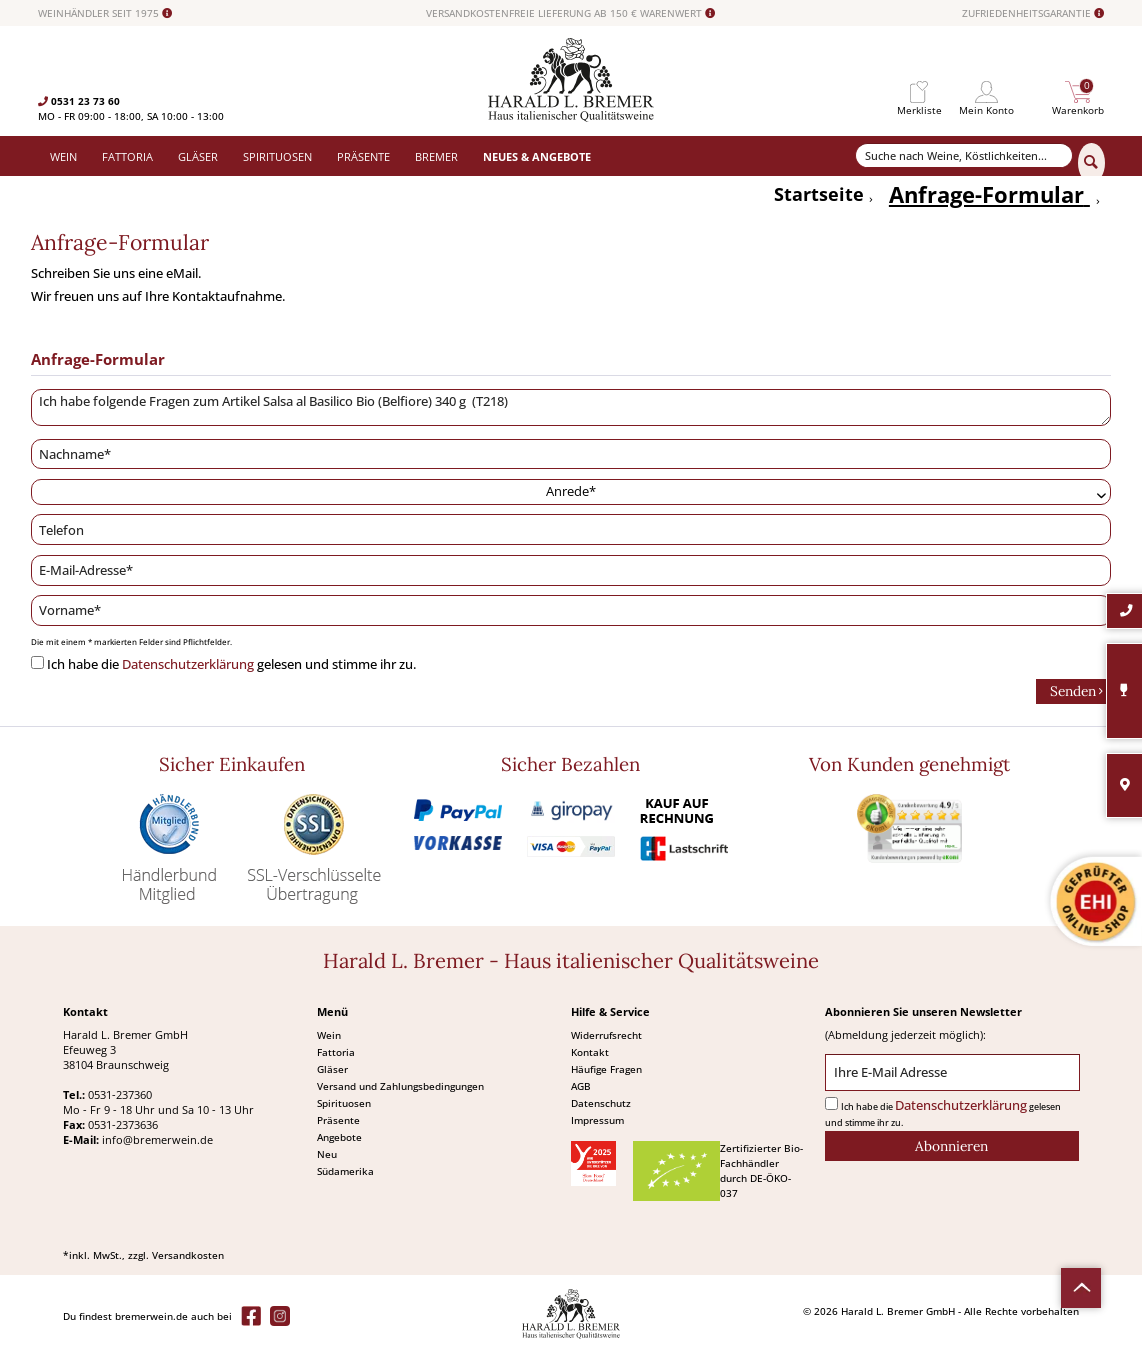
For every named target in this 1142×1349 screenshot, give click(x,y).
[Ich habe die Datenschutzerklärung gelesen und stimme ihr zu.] (37, 662)
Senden (1076, 690)
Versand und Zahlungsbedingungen (400, 1086)
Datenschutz (601, 1103)
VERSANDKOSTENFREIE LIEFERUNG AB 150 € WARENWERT (570, 13)
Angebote (339, 1137)
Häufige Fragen (606, 1069)
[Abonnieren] (952, 1146)
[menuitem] (919, 92)
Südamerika (345, 1171)
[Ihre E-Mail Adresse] (952, 1072)
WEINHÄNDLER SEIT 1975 (105, 13)
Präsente (338, 1120)
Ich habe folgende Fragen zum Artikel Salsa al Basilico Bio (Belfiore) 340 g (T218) (571, 408)
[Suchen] (1091, 163)
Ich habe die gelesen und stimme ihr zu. (231, 664)
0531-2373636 (123, 1124)
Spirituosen (344, 1103)
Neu (327, 1154)
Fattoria (336, 1052)
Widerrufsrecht (606, 1035)
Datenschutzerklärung (188, 664)
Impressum (597, 1120)
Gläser (332, 1069)
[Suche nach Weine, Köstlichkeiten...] (964, 155)
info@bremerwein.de (157, 1139)
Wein (329, 1035)
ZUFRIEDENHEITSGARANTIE (1033, 13)
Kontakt (590, 1052)
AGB (581, 1086)
